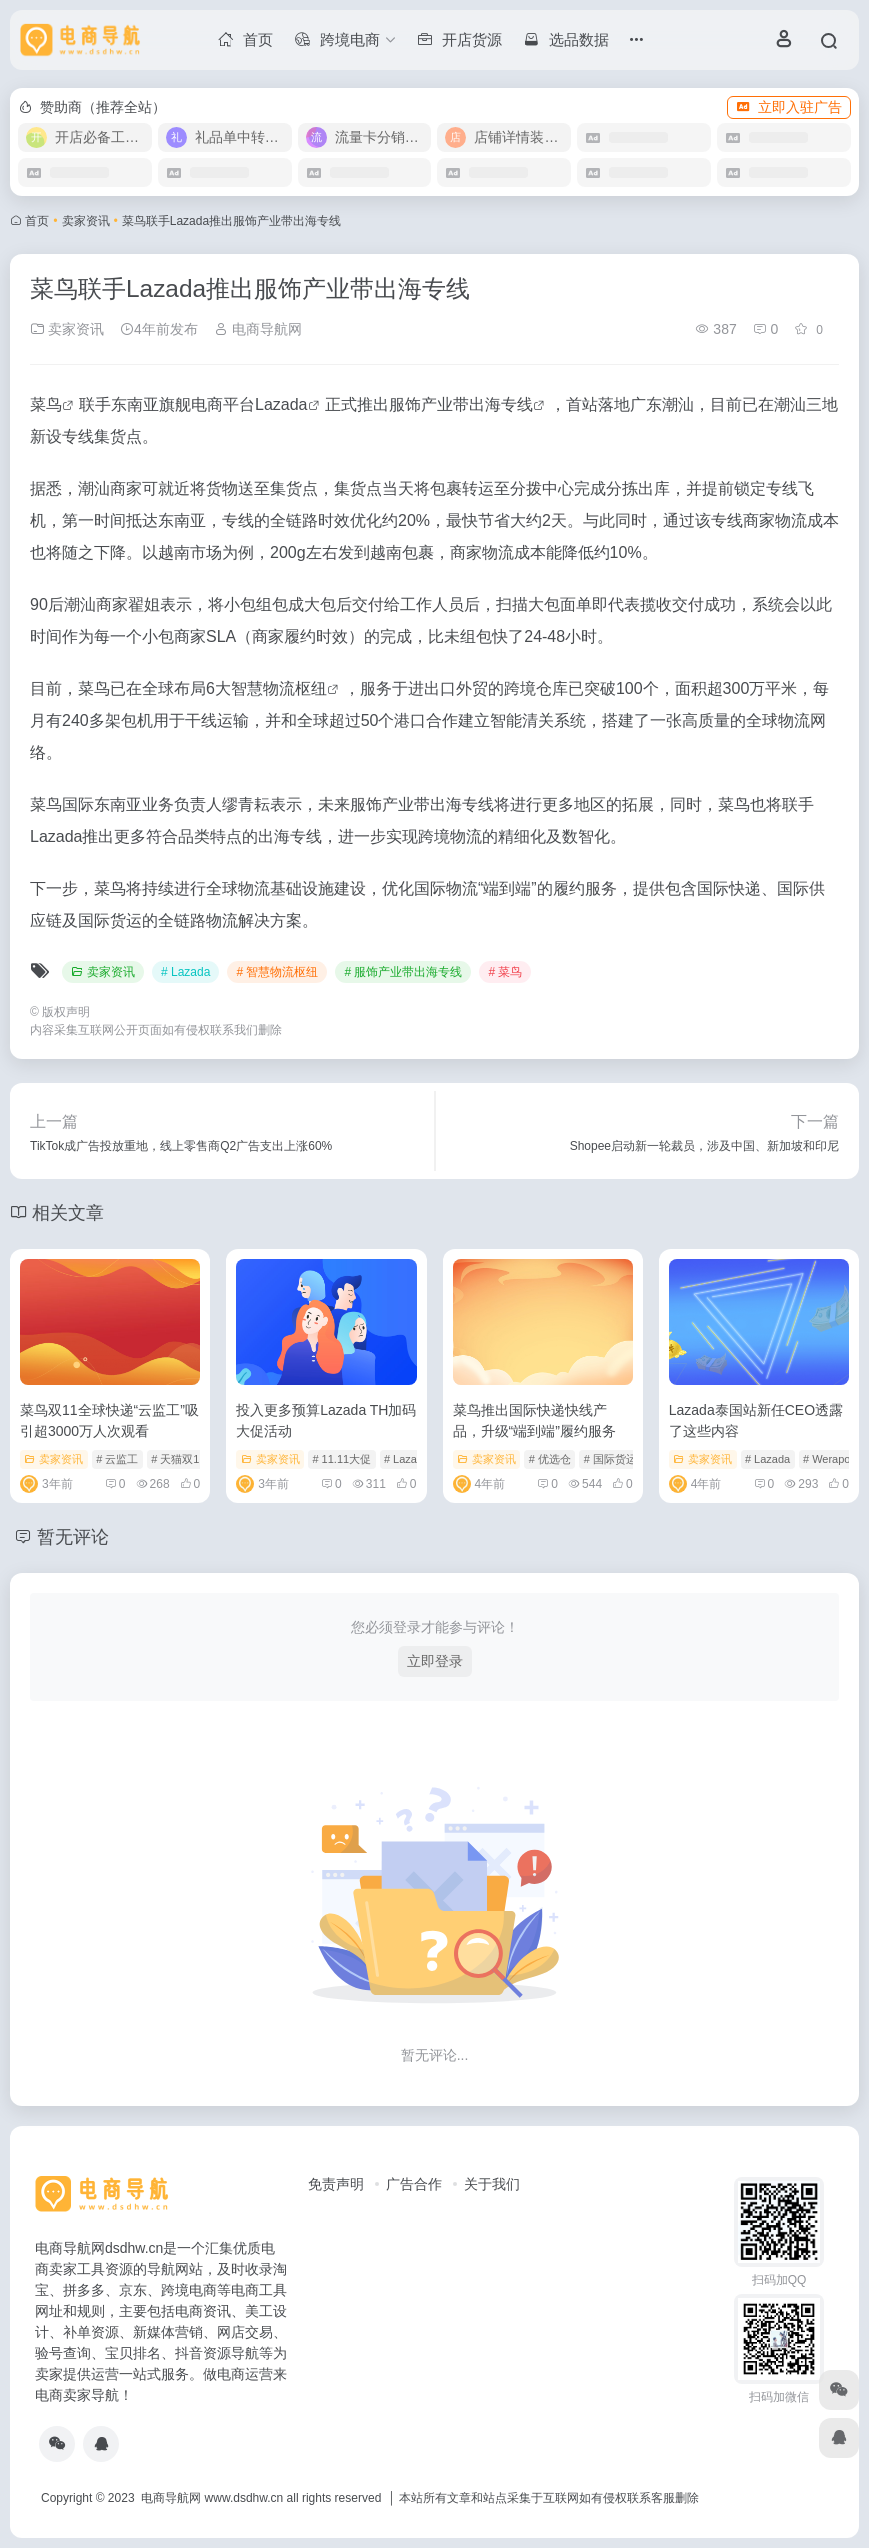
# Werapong (833, 1459)
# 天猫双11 (178, 1459)
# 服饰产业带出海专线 (403, 972)
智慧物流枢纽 (279, 688)
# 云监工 (117, 1459)
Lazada (281, 404)
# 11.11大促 (341, 1459)
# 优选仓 (550, 1459)
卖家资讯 (86, 221)
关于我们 (492, 2184)
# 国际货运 (610, 1459)
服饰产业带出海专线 (461, 404)
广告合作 (414, 2184)
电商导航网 (258, 329)
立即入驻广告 (789, 107)
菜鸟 (46, 404)
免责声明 (336, 2184)
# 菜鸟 (505, 972)
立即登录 (435, 1661)
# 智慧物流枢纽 (277, 972)
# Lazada (185, 972)
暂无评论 (73, 1537)
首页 (37, 221)
